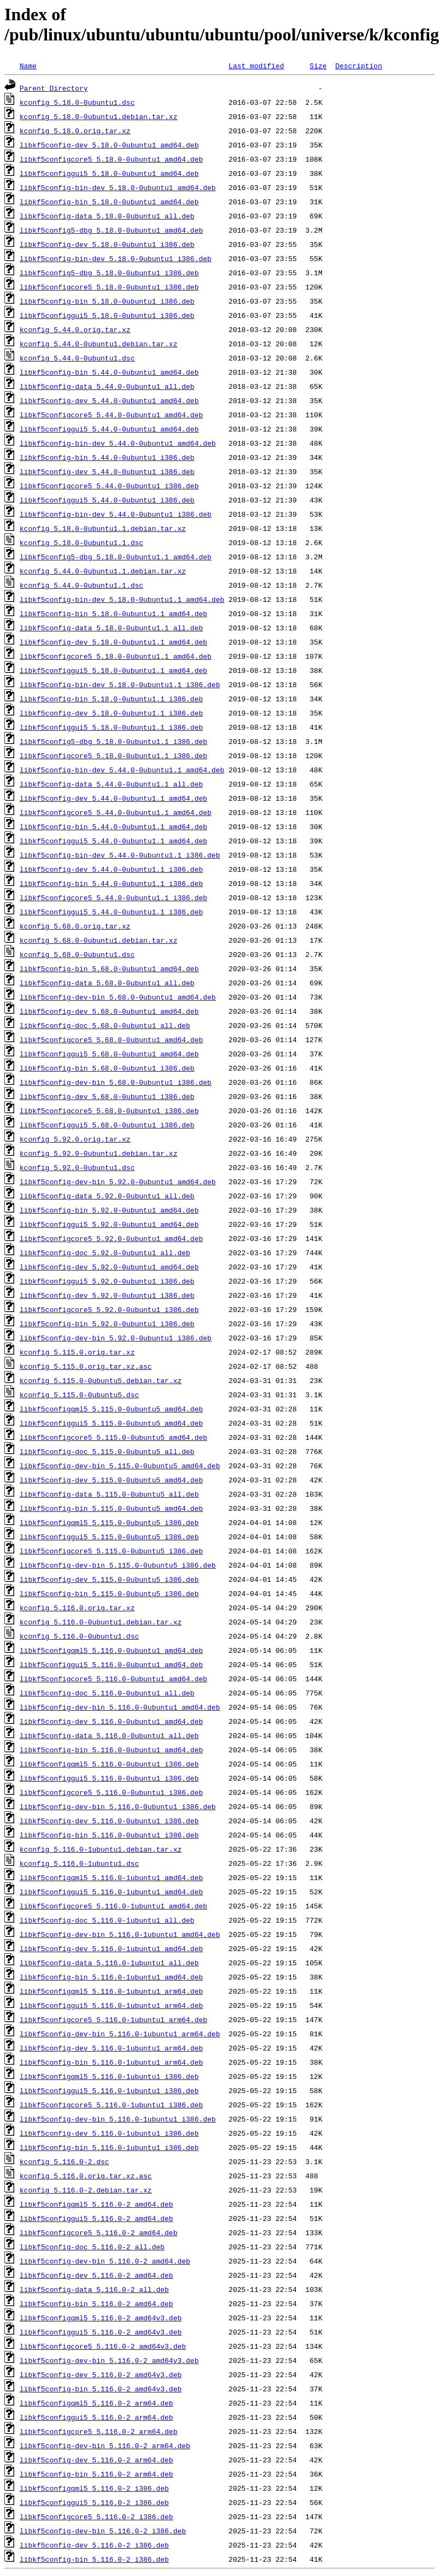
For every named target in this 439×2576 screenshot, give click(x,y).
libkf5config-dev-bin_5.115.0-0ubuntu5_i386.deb (118, 1565)
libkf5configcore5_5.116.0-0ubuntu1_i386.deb (111, 1792)
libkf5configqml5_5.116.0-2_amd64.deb (96, 2204)
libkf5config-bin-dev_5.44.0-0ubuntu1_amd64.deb (118, 443)
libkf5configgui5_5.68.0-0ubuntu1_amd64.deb (109, 1054)
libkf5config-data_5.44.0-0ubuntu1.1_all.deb (111, 784)
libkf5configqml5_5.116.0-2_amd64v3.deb (101, 2318)
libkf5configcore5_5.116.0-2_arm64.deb (99, 2431)
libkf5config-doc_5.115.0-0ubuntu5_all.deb (107, 1451)
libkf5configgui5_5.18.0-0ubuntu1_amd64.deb (109, 173)
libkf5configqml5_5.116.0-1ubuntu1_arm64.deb (111, 1991)
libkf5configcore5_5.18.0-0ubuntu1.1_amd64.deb (116, 656)
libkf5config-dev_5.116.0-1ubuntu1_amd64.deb (111, 1948)
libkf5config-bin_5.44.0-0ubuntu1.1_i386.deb (111, 883)
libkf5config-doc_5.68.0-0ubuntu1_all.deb (105, 1025)
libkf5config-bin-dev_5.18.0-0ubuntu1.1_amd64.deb (122, 599)
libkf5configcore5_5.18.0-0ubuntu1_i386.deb (109, 287)
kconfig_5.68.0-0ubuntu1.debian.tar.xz (99, 940)
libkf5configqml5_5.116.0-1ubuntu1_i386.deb (109, 2076)
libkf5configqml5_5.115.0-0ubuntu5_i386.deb (109, 1522)
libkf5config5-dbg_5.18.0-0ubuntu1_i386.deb (109, 272)
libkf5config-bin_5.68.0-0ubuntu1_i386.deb (107, 1068)
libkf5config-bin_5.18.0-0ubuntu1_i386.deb (107, 301)
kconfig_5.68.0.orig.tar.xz (75, 926)
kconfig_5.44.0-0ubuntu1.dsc (77, 358)
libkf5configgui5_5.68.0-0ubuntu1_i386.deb (107, 1125)
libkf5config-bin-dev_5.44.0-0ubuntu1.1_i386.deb (120, 855)
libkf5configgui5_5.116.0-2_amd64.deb (96, 2218)
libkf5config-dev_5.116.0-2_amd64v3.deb (101, 2374)
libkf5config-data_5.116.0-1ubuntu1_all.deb (109, 1963)
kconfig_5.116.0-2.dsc (64, 2161)
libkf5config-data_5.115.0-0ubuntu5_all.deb (109, 1494)
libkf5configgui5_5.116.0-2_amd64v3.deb (101, 2332)
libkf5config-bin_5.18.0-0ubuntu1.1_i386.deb (111, 699)
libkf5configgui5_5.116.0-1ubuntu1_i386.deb (109, 2090)
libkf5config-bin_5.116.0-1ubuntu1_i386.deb (109, 2147)
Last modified (256, 65)
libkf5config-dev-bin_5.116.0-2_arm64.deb (105, 2445)
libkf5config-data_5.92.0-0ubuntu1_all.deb (107, 1196)
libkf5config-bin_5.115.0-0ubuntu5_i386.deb (109, 1593)
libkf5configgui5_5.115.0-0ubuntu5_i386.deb (109, 1536)
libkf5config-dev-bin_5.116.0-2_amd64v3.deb (109, 2360)
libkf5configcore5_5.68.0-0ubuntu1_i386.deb (109, 1110)
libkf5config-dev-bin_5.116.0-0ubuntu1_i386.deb (118, 1806)
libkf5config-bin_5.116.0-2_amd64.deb (96, 2303)
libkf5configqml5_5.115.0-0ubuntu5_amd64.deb (111, 1409)
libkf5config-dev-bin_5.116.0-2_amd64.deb (105, 2261)
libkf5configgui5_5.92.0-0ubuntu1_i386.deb (107, 1281)
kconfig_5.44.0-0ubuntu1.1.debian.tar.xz (103, 571)
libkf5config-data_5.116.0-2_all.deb (94, 2289)
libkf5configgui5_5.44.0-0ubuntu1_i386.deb (107, 500)
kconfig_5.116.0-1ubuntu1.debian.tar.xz (101, 1849)
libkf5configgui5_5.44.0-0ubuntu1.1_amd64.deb (113, 841)
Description (358, 65)
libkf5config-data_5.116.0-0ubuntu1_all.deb (109, 1735)
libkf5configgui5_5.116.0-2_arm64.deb (96, 2417)
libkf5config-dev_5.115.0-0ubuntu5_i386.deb (109, 1579)
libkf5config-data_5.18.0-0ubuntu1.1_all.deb (111, 628)
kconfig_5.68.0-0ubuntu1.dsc (77, 954)
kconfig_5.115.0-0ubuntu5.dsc (79, 1394)
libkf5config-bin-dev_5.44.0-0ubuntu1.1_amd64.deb (122, 770)
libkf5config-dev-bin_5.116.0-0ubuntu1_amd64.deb (120, 1707)
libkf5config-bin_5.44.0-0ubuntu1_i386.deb (107, 457)
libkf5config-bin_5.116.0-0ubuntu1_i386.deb (109, 1835)
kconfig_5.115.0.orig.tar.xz (77, 1352)
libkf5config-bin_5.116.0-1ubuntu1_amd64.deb (111, 1977)
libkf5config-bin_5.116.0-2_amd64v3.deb (101, 2389)
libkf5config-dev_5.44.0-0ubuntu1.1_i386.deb (111, 869)
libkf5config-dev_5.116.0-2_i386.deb (94, 2545)
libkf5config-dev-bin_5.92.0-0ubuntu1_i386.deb (116, 1338)
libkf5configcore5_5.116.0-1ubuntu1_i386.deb (111, 2105)
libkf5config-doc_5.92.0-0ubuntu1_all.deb (105, 1252)
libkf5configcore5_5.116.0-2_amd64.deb (99, 2232)
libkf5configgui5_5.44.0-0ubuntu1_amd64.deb (109, 429)
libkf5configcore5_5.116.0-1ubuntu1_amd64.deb (113, 1906)
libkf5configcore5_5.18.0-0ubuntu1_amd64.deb (111, 159)
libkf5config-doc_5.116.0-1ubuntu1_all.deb (107, 1920)
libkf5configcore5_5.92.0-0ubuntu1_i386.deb (109, 1309)
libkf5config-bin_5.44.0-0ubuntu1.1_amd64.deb (113, 826)
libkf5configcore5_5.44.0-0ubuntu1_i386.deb (109, 486)
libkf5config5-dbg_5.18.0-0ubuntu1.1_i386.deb (113, 741)
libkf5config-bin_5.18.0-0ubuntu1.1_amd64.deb (113, 613)
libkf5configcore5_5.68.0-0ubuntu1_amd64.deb (111, 1039)
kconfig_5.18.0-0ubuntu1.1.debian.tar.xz (103, 528)
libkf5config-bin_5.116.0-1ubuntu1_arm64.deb (111, 2062)
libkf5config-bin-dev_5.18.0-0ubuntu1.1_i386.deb (120, 684)
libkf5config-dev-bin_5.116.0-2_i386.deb (103, 2531)
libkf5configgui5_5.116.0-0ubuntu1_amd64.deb (111, 1664)
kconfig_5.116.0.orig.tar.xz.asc (86, 2176)
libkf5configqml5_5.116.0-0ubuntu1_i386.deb (109, 1764)
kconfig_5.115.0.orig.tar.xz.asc (86, 1366)
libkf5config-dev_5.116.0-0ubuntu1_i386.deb (109, 1820)
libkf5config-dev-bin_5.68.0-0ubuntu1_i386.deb (116, 1082)
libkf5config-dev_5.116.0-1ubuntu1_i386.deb (109, 2133)
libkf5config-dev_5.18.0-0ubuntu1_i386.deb (107, 244)
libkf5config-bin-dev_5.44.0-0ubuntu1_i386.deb (116, 514)
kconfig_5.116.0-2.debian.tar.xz (86, 2190)
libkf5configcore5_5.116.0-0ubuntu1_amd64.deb (113, 1678)
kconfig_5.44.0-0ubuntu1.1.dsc (81, 585)
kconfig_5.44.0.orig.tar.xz (75, 329)
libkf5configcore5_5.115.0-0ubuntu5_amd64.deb (113, 1437)
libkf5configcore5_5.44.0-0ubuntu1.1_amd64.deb (116, 812)
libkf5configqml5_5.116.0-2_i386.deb (94, 2488)
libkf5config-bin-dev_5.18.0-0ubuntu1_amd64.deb (118, 187)
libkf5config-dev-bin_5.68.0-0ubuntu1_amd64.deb (118, 997)
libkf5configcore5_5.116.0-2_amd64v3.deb (103, 2346)
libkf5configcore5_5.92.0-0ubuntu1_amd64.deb (111, 1238)
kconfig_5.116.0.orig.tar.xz (77, 1607)
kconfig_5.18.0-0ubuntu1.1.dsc (81, 542)
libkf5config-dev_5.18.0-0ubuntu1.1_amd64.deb (113, 642)
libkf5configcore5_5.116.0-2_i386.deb (96, 2516)
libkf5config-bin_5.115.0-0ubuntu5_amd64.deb (111, 1508)
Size (317, 65)
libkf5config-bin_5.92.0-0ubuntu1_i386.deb (107, 1323)
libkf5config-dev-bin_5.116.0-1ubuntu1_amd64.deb (120, 1934)
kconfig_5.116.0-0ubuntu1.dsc (79, 1636)
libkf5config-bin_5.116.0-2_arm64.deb (96, 2474)
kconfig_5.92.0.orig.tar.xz (75, 1139)
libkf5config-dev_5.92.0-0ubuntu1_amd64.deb (109, 1267)
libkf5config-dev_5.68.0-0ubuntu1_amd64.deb (109, 1011)
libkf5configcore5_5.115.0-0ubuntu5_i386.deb (111, 1551)
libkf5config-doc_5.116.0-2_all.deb (92, 2247)
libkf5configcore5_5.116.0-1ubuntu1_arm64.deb (113, 2019)
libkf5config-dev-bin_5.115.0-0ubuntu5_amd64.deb (120, 1465)
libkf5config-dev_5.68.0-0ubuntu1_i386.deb (107, 1096)
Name (28, 65)
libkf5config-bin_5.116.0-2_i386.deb (94, 2559)
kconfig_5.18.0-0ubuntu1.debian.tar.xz (99, 116)
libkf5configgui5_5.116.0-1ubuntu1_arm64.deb (111, 2005)
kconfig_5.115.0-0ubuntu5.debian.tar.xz (101, 1380)
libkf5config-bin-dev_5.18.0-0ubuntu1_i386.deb (116, 258)
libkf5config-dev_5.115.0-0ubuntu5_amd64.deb (111, 1480)
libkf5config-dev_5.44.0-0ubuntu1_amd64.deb (109, 400)
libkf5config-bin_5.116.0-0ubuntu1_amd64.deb (111, 1749)
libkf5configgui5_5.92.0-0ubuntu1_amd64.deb (109, 1224)
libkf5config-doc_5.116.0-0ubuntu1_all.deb (107, 1693)
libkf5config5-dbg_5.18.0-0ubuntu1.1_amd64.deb (116, 557)
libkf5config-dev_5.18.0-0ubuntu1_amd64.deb (109, 145)
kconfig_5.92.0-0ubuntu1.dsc (77, 1167)
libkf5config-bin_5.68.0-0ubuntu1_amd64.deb (109, 968)
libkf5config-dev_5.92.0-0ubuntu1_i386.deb (107, 1295)
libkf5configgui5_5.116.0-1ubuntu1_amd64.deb (111, 1891)
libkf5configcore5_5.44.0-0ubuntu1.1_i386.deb (113, 897)
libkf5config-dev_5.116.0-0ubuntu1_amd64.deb (111, 1721)
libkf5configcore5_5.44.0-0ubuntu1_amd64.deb (111, 415)
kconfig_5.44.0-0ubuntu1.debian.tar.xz (99, 343)
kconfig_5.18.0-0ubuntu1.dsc (77, 102)
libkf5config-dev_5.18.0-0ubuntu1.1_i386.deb (111, 713)
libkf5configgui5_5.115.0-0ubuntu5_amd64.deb (111, 1423)
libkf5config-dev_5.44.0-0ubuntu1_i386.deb (107, 471)
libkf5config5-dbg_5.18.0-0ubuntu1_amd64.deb (111, 230)
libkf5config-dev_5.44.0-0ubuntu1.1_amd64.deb (113, 798)
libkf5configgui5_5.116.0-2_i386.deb (94, 2502)
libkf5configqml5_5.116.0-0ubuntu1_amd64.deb (111, 1650)
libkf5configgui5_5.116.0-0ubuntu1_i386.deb (109, 1778)
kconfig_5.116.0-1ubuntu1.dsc (79, 1863)
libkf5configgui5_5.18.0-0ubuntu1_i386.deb (107, 315)
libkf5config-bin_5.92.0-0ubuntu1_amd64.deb (109, 1210)
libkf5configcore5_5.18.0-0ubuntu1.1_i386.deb (113, 755)
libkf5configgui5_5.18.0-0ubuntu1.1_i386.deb (111, 727)
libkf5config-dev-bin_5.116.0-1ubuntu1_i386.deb (118, 2119)
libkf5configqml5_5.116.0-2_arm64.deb (96, 2403)
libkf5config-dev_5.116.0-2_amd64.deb (96, 2275)
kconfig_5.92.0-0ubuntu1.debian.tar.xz (99, 1153)
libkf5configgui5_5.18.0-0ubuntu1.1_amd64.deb (113, 670)
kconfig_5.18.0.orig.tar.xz (75, 130)
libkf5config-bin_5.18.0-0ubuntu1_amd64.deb (109, 201)
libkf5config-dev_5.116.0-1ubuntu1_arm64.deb (111, 2048)
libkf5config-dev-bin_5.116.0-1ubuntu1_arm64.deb (120, 2034)
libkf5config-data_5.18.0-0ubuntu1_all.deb (107, 216)
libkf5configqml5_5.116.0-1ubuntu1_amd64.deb (111, 1877)
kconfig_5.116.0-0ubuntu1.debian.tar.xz (101, 1622)
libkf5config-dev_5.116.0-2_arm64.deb (96, 2460)
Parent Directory (54, 88)
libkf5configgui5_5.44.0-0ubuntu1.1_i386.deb (111, 912)
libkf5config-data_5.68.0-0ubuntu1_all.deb (107, 983)
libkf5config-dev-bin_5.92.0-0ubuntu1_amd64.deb (118, 1181)
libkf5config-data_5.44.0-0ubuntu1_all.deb (107, 386)
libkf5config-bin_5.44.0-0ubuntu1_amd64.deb (109, 372)
